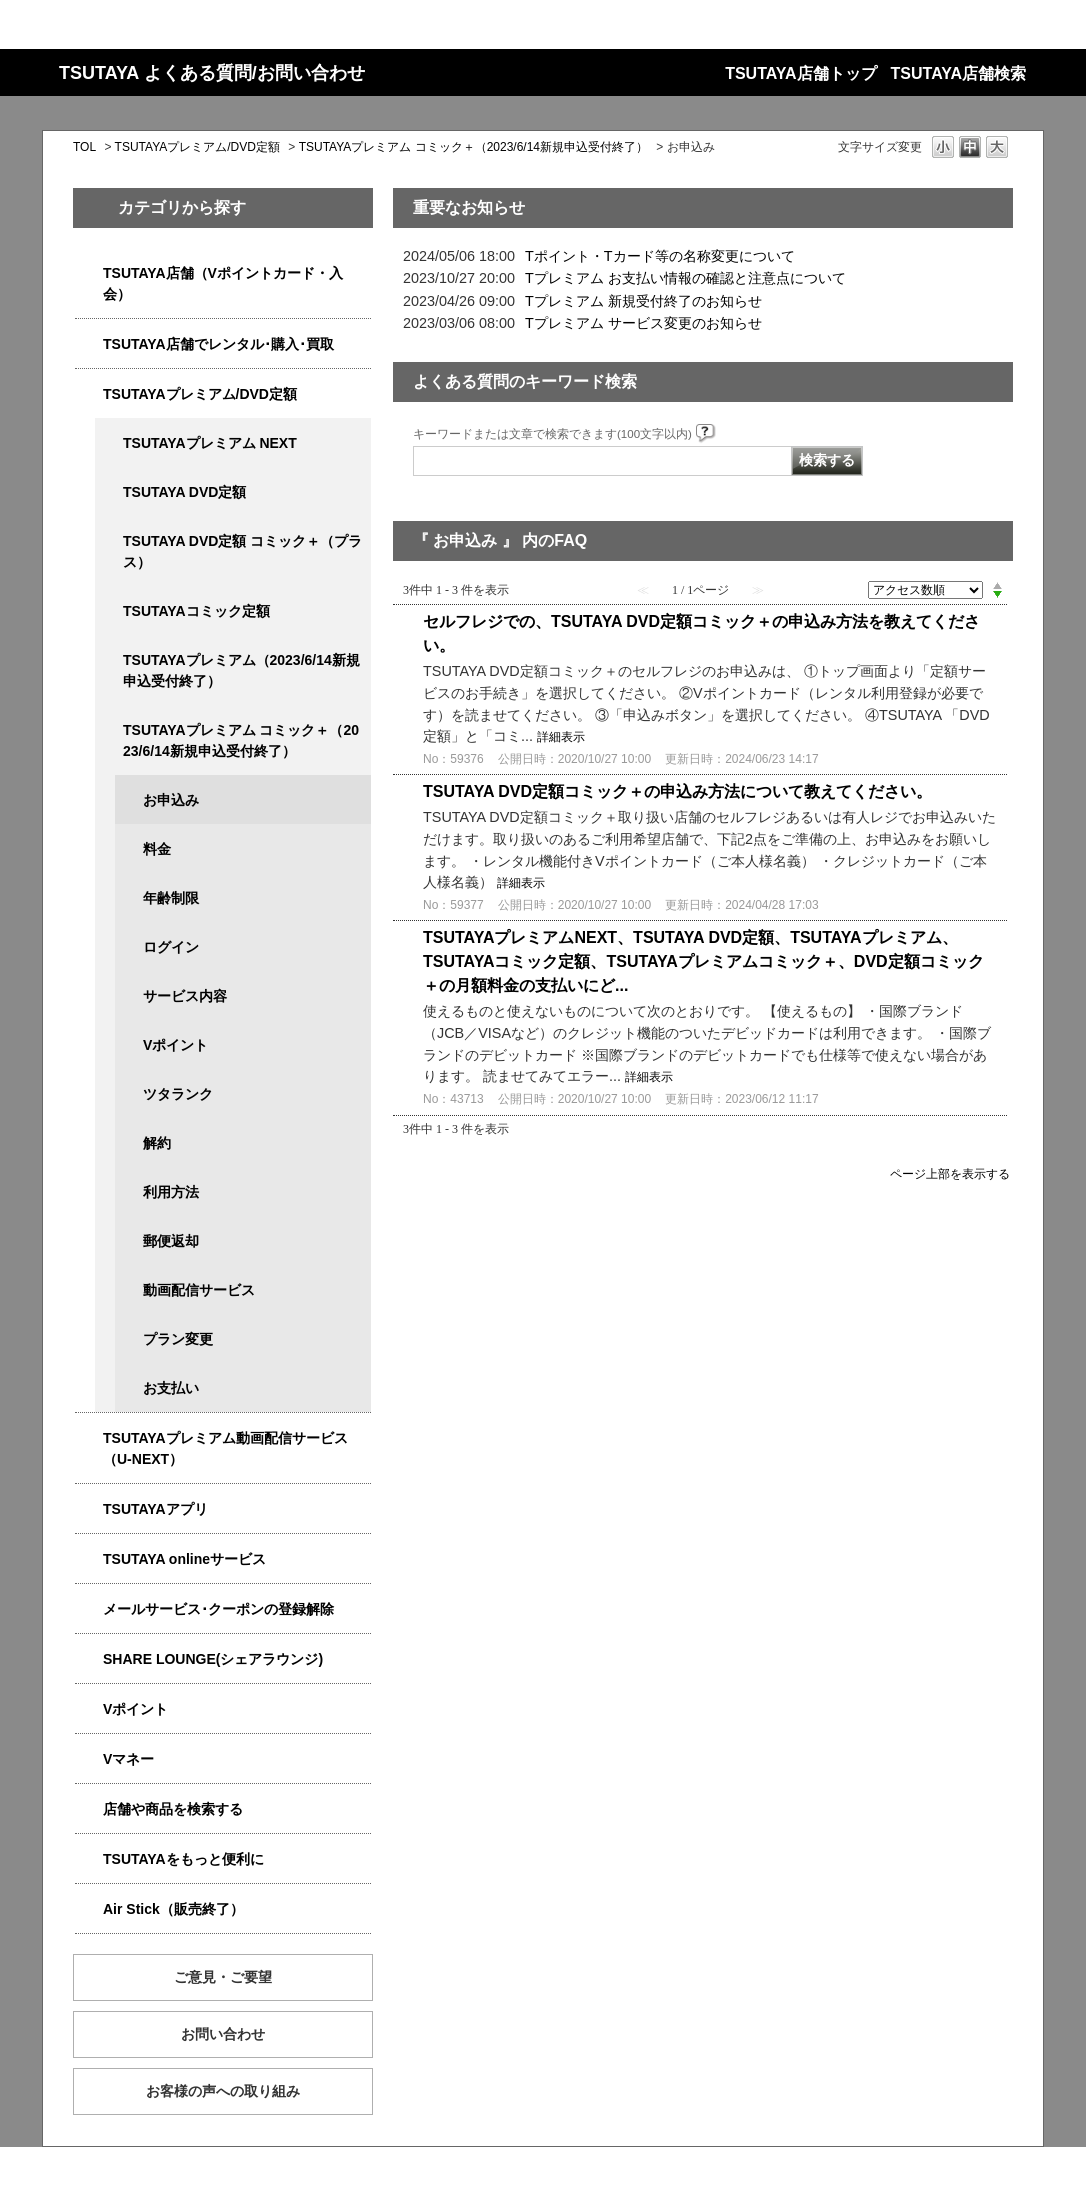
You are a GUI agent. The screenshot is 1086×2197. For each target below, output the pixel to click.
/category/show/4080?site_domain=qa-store (89, 1609)
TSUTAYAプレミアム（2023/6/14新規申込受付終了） (241, 670)
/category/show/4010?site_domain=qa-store (89, 1559)
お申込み (171, 800)
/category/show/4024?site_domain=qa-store (89, 1859)
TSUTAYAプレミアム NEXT (210, 443)
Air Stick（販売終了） (173, 1909)
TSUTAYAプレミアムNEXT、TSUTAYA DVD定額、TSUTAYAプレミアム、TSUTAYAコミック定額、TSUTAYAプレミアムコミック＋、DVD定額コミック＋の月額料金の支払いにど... (703, 961)
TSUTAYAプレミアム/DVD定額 (197, 147)
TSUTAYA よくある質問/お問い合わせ (212, 73)
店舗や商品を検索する (173, 1809)
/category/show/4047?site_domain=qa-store (89, 273)
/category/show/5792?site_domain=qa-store (109, 730)
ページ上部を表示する (950, 1173)
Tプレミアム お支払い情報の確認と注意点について (685, 278)
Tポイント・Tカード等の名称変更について (660, 256)
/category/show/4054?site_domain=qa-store (89, 344)
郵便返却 (171, 1241)
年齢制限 (171, 898)
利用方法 (171, 1192)
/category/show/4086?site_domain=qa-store (89, 1809)
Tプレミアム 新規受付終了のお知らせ (643, 301)
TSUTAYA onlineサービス (184, 1559)
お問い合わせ (223, 2034)
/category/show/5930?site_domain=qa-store (109, 541)
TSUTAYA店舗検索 (958, 73)
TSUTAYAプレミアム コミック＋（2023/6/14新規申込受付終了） (473, 147)
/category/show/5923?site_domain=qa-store (89, 1438)
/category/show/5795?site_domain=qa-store (109, 611)
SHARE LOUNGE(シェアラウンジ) (213, 1659)
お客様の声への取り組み (223, 2091)
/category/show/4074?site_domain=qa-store (89, 1709)
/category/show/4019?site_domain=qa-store (89, 1509)
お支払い (171, 1388)
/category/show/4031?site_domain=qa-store (89, 394)
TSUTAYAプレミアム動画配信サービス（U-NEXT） (225, 1448)
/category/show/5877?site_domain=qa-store (89, 1659)
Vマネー (128, 1759)
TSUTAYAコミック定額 (196, 611)
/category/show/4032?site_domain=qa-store (109, 660)
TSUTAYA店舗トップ (800, 73)
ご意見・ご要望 (223, 1977)
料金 (157, 849)
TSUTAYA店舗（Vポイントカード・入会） (223, 283)
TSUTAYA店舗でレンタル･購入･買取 (218, 344)
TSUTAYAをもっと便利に (183, 1859)
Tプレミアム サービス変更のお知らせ (643, 323)
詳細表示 (561, 737)
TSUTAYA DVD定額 (184, 492)
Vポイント (175, 1045)
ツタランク (178, 1094)
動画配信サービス (199, 1290)
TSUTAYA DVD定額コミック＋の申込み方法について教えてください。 (677, 791)
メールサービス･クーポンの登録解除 (218, 1609)
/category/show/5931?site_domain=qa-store (109, 443)
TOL (84, 147)
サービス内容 (185, 996)
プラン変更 (178, 1339)
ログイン (171, 947)
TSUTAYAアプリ (155, 1509)
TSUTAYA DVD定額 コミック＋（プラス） (242, 551)
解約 (157, 1143)
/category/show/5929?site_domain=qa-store (109, 492)
